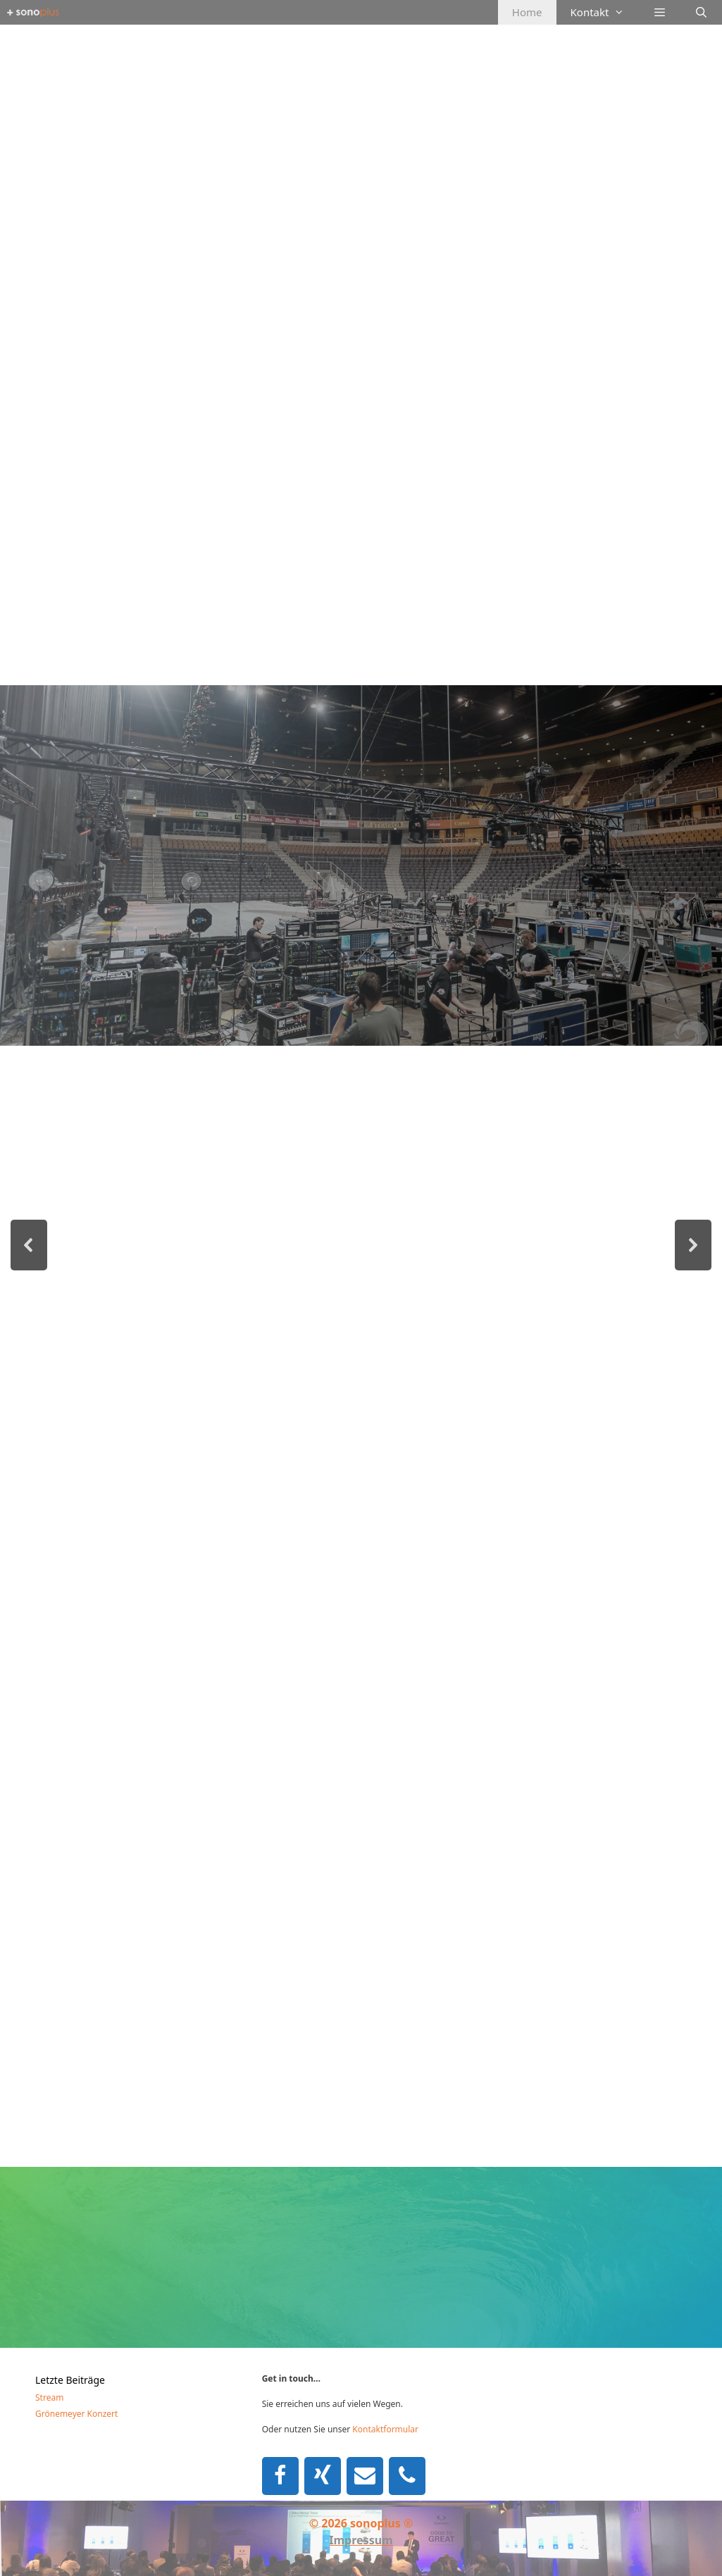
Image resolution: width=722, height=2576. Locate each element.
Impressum (360, 2540)
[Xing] (322, 2476)
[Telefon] (407, 2476)
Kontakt (605, 12)
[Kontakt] (365, 2476)
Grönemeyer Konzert (76, 2414)
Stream (49, 2397)
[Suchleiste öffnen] (701, 12)
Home (527, 12)
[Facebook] (280, 2476)
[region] (361, 1186)
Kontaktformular (385, 2429)
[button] (29, 1245)
